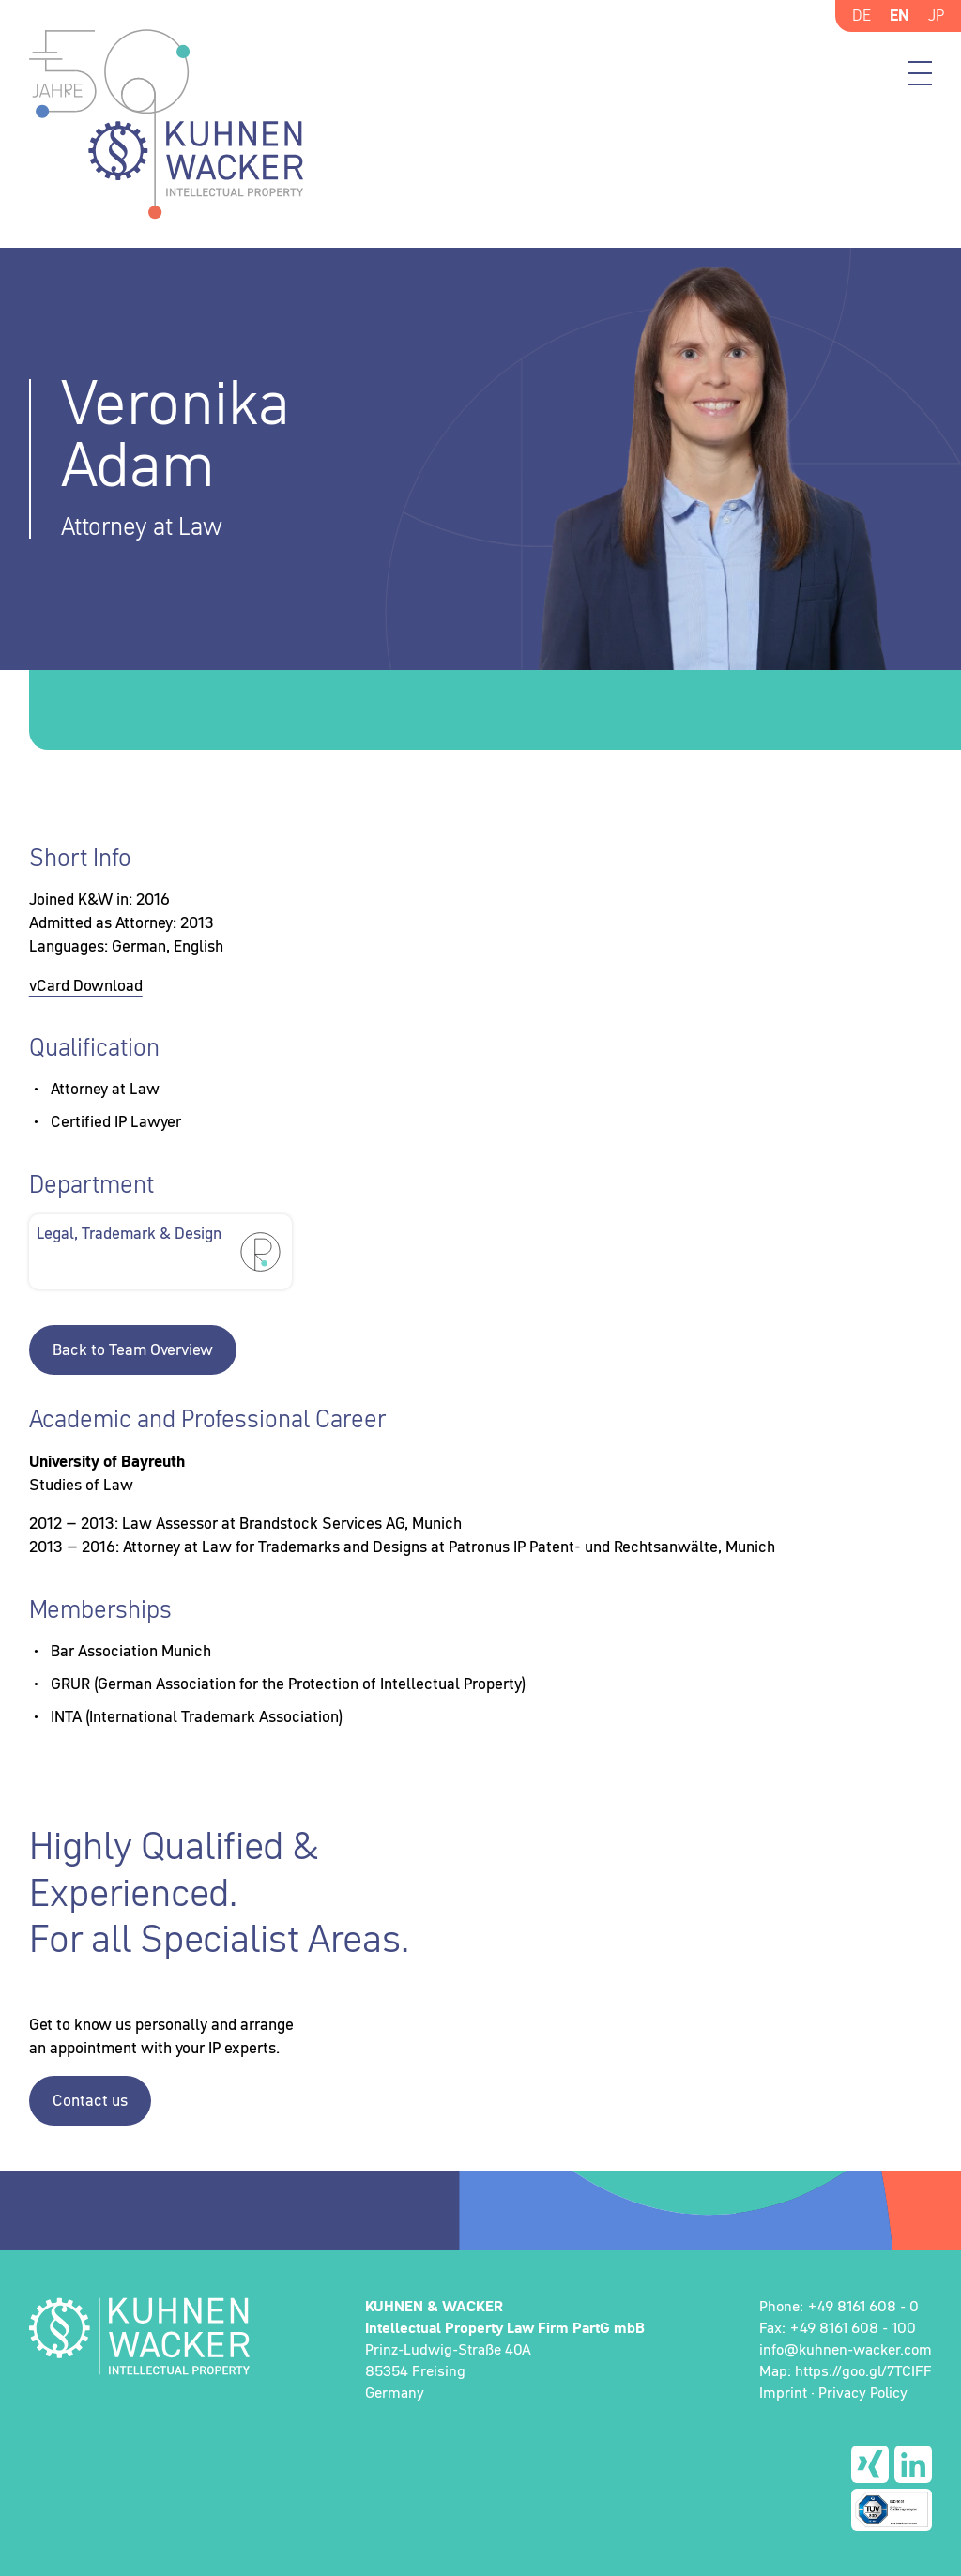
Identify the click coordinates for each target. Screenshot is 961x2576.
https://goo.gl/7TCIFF (863, 2370)
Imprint (783, 2392)
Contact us (90, 2100)
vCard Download (86, 985)
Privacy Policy (863, 2392)
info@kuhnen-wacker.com (845, 2349)
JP (936, 15)
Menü (920, 73)
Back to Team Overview (133, 1349)
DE (861, 15)
